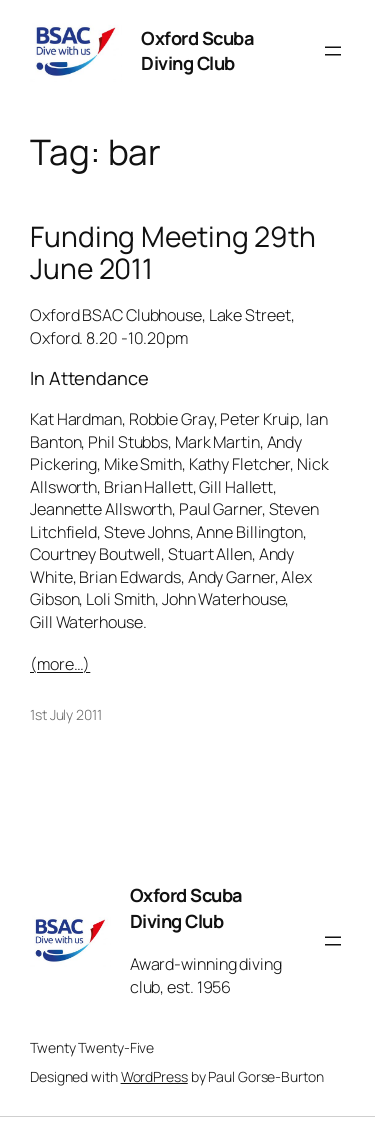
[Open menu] (333, 51)
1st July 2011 (66, 714)
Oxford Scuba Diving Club (197, 51)
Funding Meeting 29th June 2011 (173, 252)
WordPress (154, 1076)
